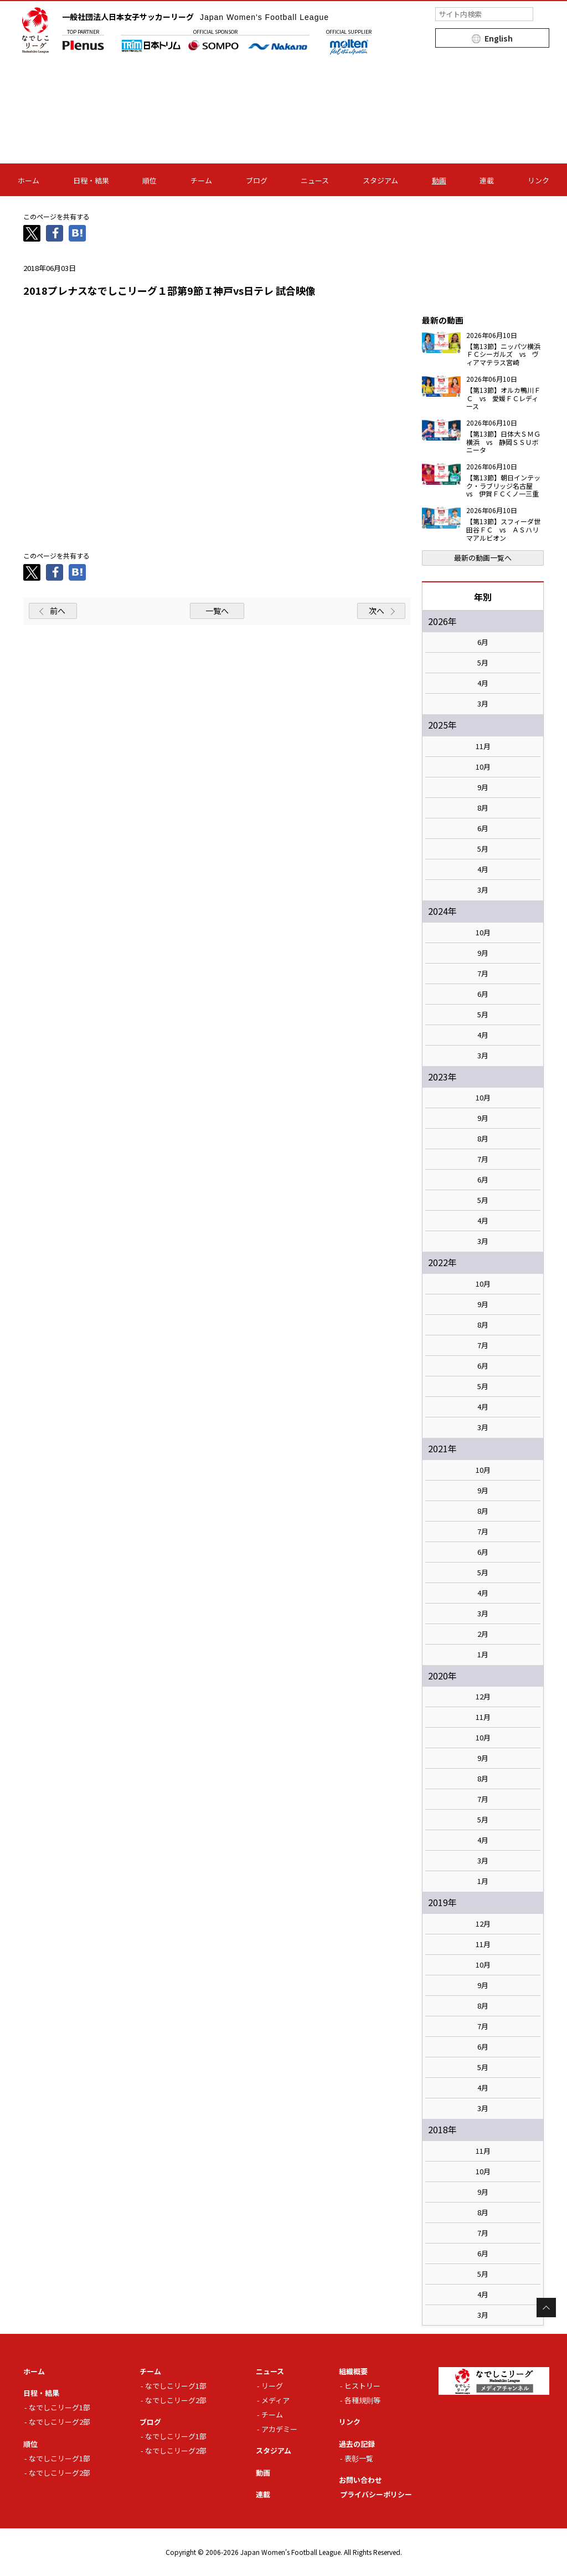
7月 (482, 973)
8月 (482, 807)
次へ (376, 610)
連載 (487, 180)
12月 (483, 1696)
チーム (201, 180)
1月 (482, 1654)
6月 (482, 642)
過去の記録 (357, 2444)
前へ (57, 610)
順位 (149, 180)
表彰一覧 (358, 2458)
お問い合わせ (360, 2480)
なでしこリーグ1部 (59, 2407)
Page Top (546, 2307)
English (498, 38)
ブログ (256, 180)
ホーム (28, 180)
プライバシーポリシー (376, 2494)
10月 (483, 766)
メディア (275, 2400)
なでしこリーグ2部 (59, 2421)
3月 (482, 703)
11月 (483, 746)
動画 (439, 180)
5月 (482, 662)
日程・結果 (91, 180)
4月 (482, 683)
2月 (482, 1634)
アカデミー (279, 2429)
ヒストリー (362, 2385)
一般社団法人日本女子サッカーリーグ (195, 16)
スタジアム (380, 180)
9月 (482, 787)
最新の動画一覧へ (483, 557)
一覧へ (217, 610)
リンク (538, 180)
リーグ (272, 2385)
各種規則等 (362, 2400)
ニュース (315, 180)
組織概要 (353, 2371)
